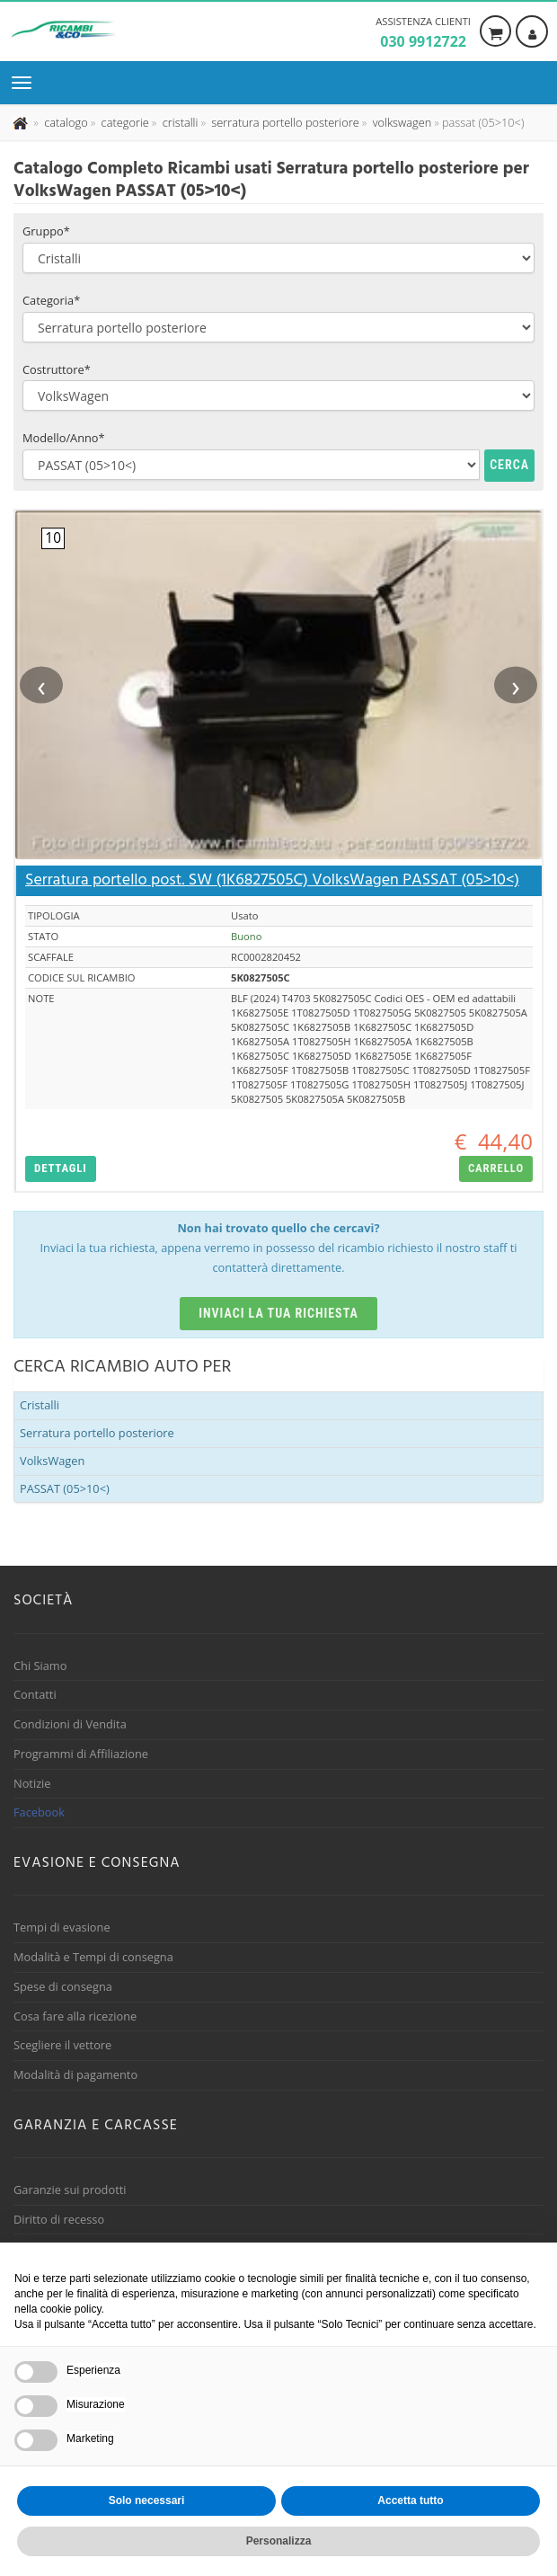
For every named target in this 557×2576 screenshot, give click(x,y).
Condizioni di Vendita (70, 1724)
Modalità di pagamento (75, 2074)
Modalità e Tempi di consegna (93, 1957)
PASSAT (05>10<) (65, 1488)
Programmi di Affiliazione (80, 1753)
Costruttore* (56, 369)
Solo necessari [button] (147, 2500)
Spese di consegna (62, 1986)
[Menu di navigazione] (26, 82)
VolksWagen (52, 1460)
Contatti (35, 1694)
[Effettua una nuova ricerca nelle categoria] (123, 122)
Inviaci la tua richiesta (278, 1313)
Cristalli (39, 1405)
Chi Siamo (39, 1665)
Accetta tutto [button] (410, 2500)
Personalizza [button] (279, 2541)
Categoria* (51, 300)
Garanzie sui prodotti (69, 2189)
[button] (60, 1169)
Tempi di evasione (62, 1927)
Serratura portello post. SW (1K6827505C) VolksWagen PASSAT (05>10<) (272, 880)
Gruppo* (46, 231)
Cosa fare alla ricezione (75, 2016)
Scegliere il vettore (62, 2045)
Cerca (509, 464)
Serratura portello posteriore (97, 1433)
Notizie (32, 1783)
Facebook (39, 1812)
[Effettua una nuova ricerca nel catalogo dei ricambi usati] (64, 122)
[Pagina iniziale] (22, 122)
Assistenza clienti (423, 33)
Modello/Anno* (63, 438)
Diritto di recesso (58, 2219)
